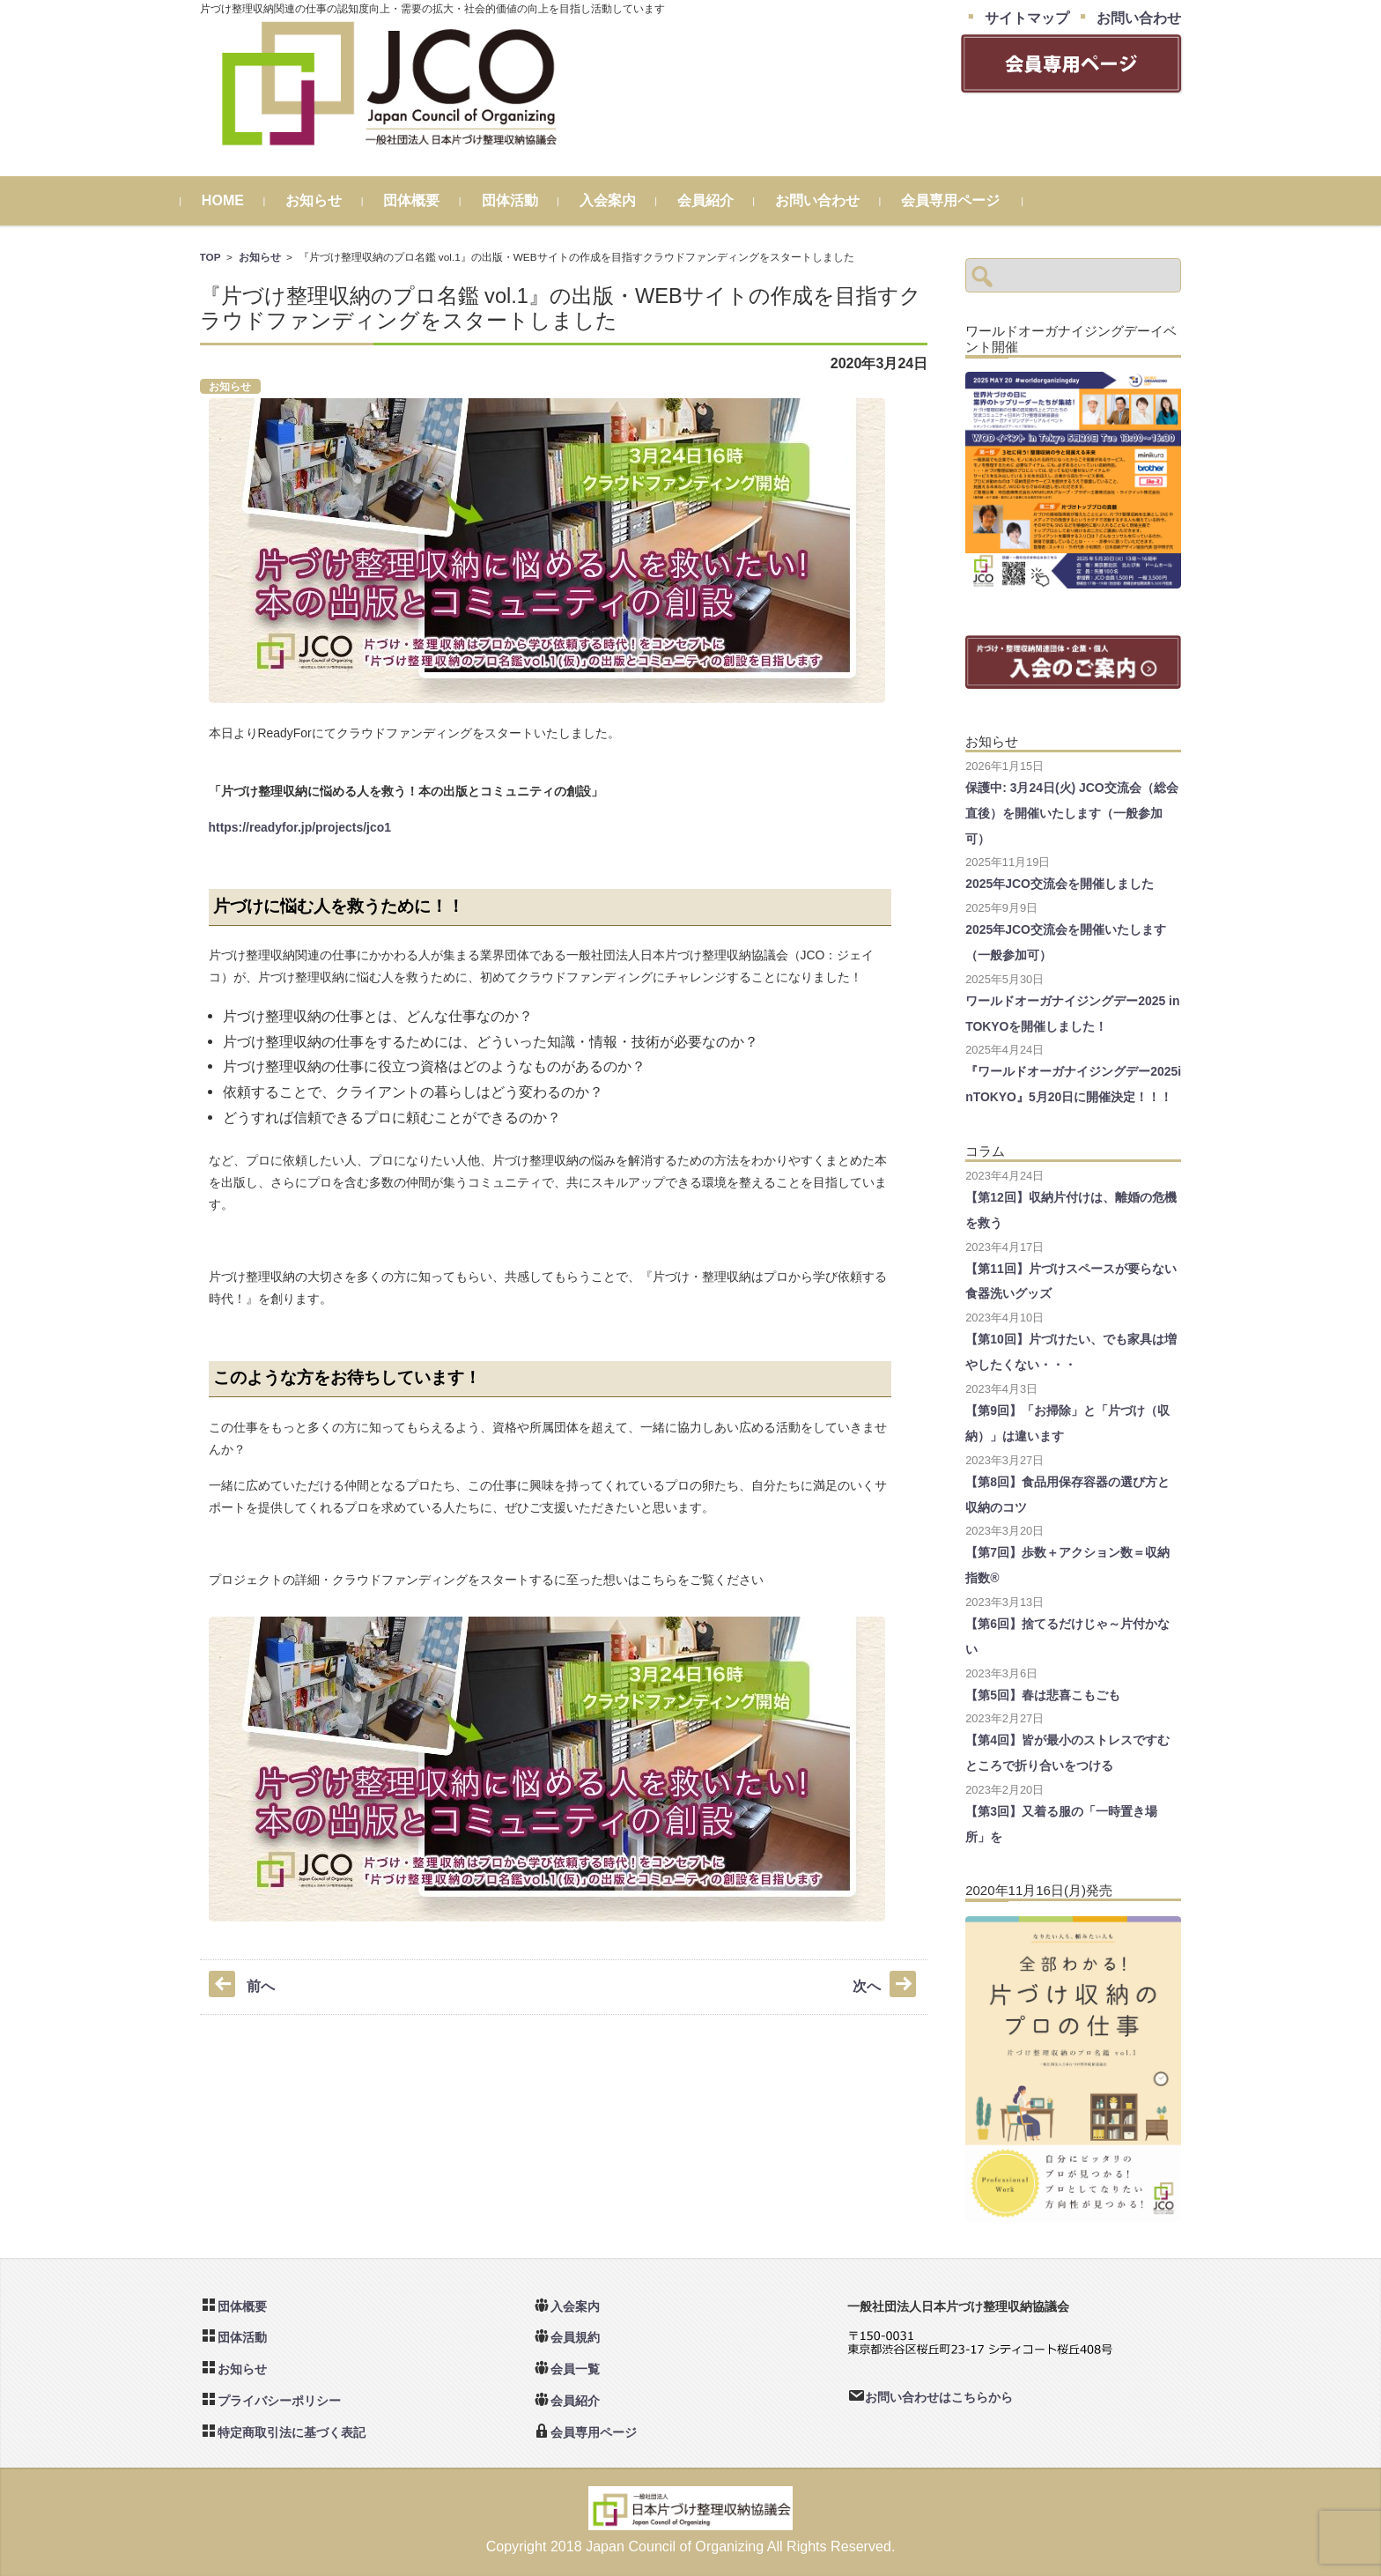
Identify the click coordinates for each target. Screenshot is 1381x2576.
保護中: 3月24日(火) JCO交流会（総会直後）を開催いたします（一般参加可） (1071, 813)
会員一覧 (575, 2369)
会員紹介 (724, 200)
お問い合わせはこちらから (939, 2397)
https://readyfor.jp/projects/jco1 (300, 827)
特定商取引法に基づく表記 (292, 2432)
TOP (210, 257)
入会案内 (626, 200)
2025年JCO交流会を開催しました (1059, 884)
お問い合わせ (836, 200)
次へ (867, 1986)
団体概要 (430, 200)
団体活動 (528, 200)
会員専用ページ (968, 200)
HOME (241, 200)
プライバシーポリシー (279, 2401)
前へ (261, 1986)
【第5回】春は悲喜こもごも (1042, 1695)
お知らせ (333, 200)
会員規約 (575, 2337)
